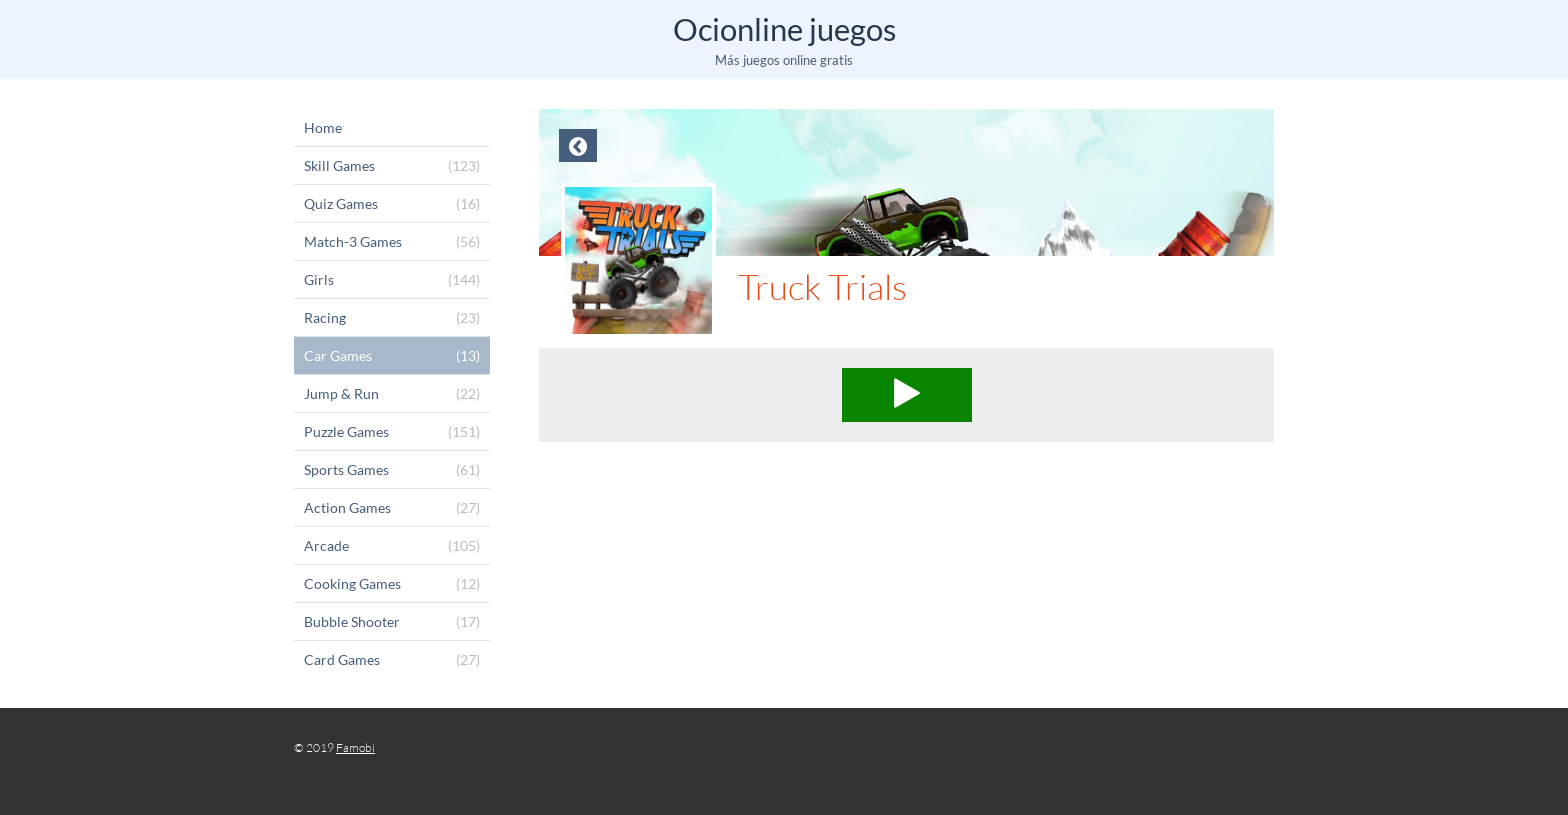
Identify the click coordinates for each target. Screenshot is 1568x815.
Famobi (355, 747)
